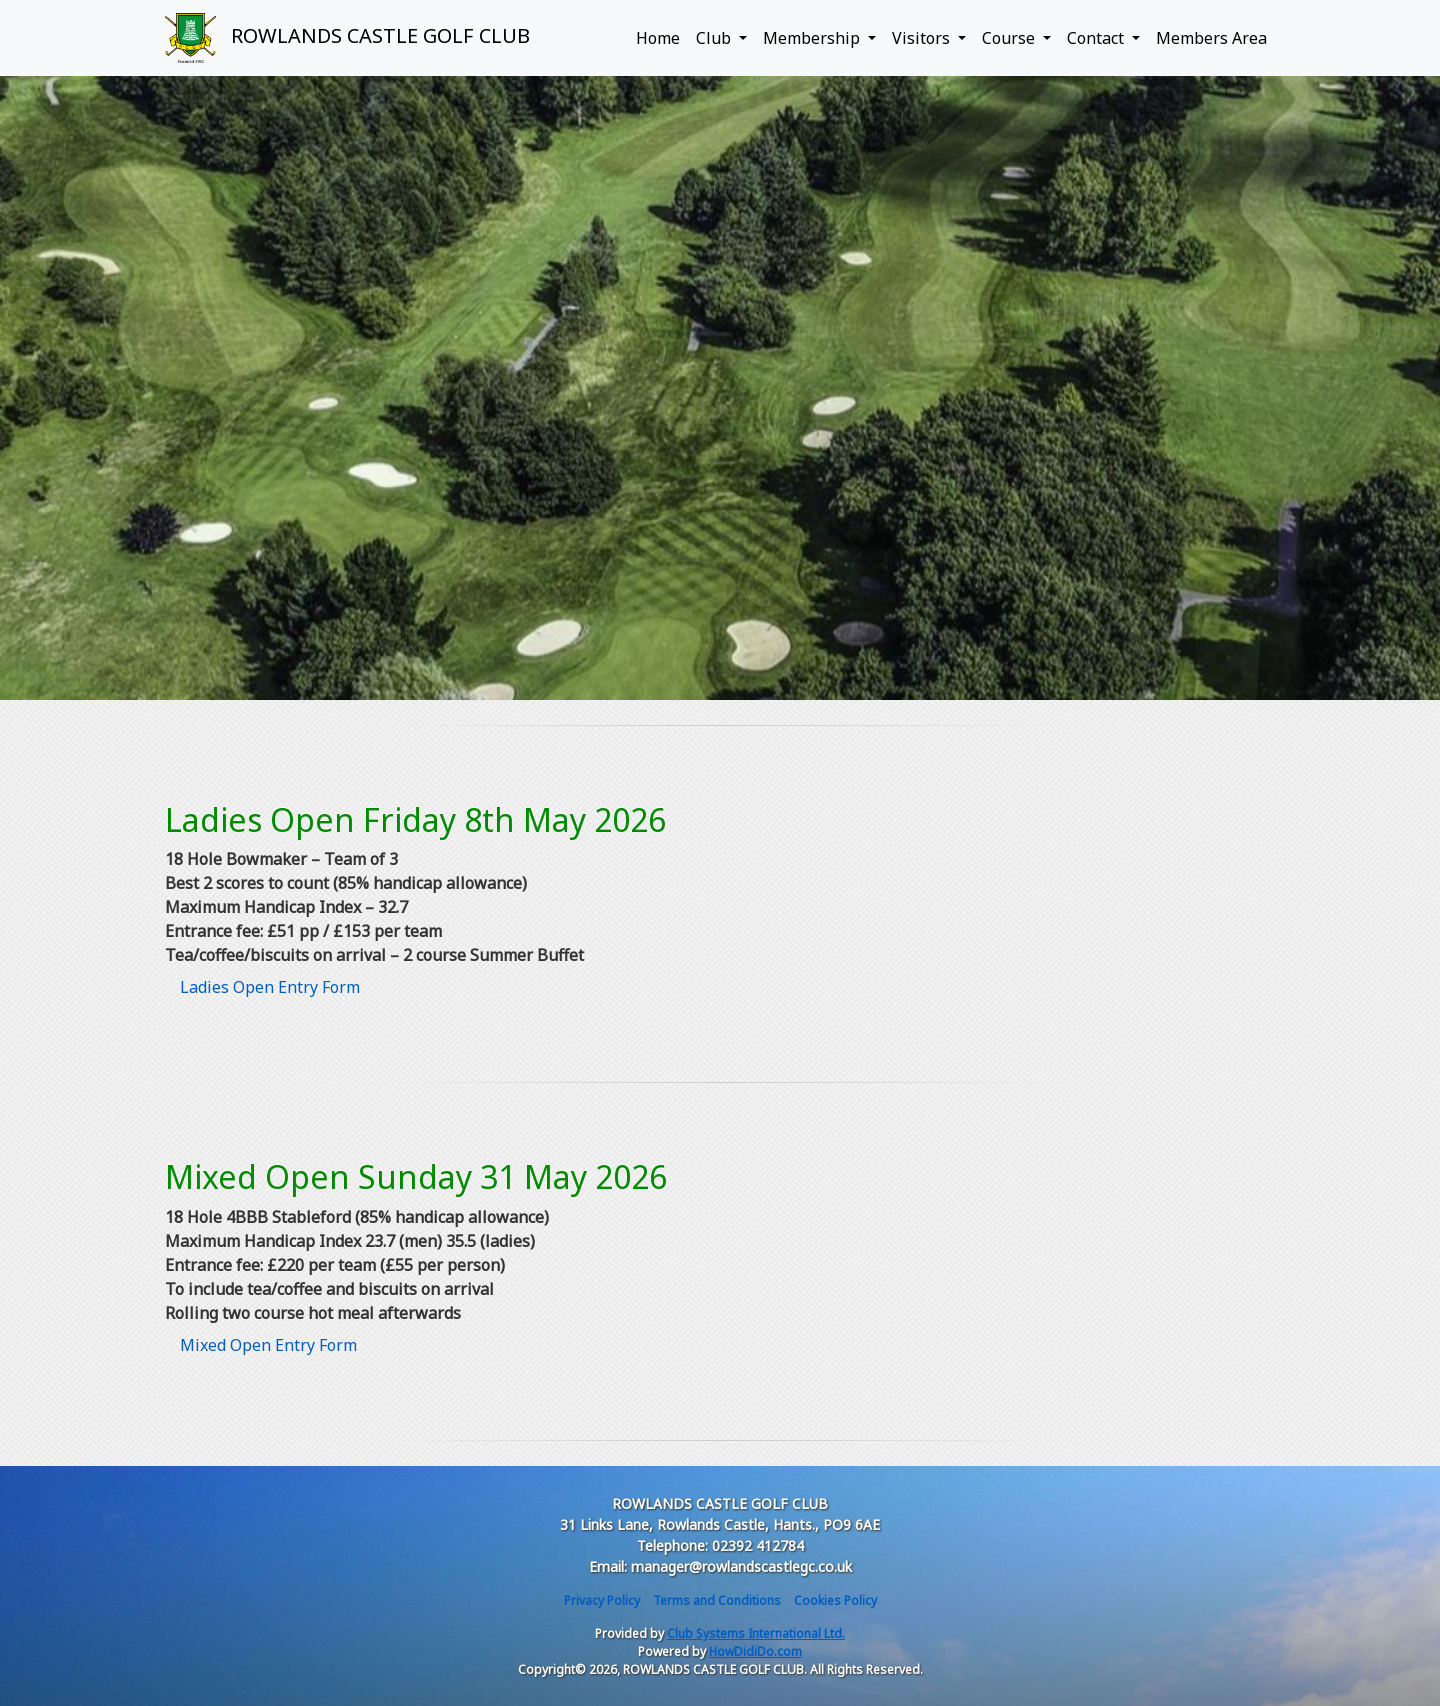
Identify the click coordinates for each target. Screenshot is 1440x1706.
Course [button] (1010, 38)
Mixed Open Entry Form (268, 1345)
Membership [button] (813, 38)
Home (658, 38)
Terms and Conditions (717, 1600)
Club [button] (715, 38)
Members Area (1211, 38)
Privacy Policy (602, 1600)
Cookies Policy (835, 1600)
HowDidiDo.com (755, 1651)
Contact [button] (1097, 38)
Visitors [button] (923, 38)
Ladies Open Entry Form (270, 987)
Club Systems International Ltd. (756, 1633)
